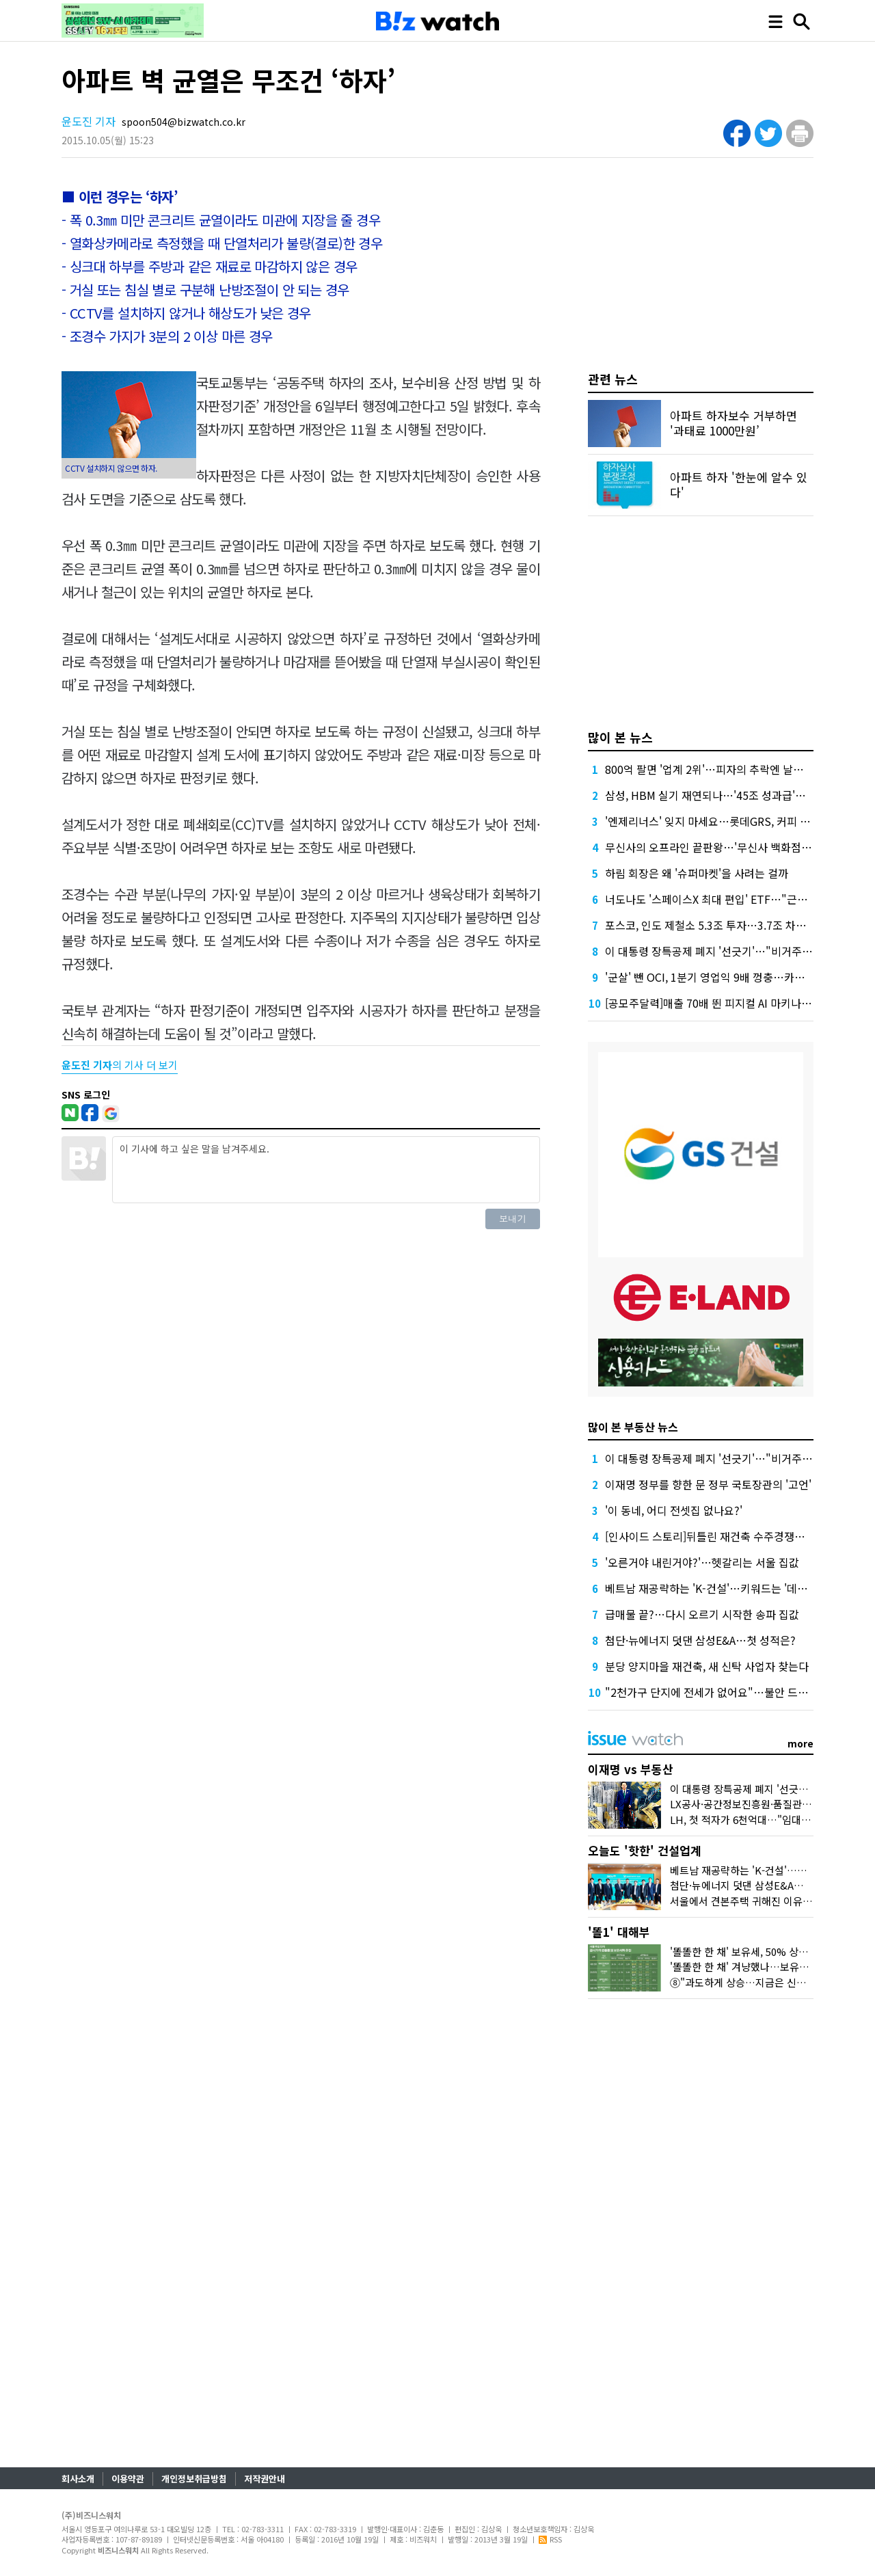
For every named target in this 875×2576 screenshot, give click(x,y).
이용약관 (127, 2478)
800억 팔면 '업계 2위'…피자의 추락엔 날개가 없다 (721, 769)
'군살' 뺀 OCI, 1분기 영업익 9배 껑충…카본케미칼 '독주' (734, 977)
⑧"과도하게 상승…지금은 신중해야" (750, 1982)
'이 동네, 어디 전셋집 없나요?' (673, 1510)
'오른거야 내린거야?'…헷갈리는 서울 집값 (702, 1562)
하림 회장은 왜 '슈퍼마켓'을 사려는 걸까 (696, 873)
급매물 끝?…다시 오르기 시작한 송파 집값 (702, 1614)
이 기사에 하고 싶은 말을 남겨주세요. (326, 1169)
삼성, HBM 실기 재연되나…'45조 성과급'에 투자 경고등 (733, 795)
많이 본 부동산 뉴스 (633, 1427)
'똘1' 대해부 (619, 1931)
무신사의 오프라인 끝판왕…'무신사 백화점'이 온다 (721, 847)
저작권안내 (264, 2478)
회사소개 (78, 2478)
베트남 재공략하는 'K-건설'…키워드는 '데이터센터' (723, 1588)
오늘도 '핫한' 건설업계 (644, 1850)
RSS (550, 2539)
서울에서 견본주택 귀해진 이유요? (743, 1901)
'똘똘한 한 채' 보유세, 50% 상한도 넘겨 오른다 (770, 1951)
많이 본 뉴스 (620, 737)
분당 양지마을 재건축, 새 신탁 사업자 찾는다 (707, 1666)
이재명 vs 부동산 (630, 1768)
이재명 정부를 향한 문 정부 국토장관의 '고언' (708, 1484)
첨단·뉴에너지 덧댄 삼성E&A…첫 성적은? (700, 1640)
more (800, 1743)
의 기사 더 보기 (120, 1065)
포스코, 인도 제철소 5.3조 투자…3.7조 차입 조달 (717, 925)
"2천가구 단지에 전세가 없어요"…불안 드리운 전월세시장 (738, 1692)
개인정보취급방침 (194, 2478)
